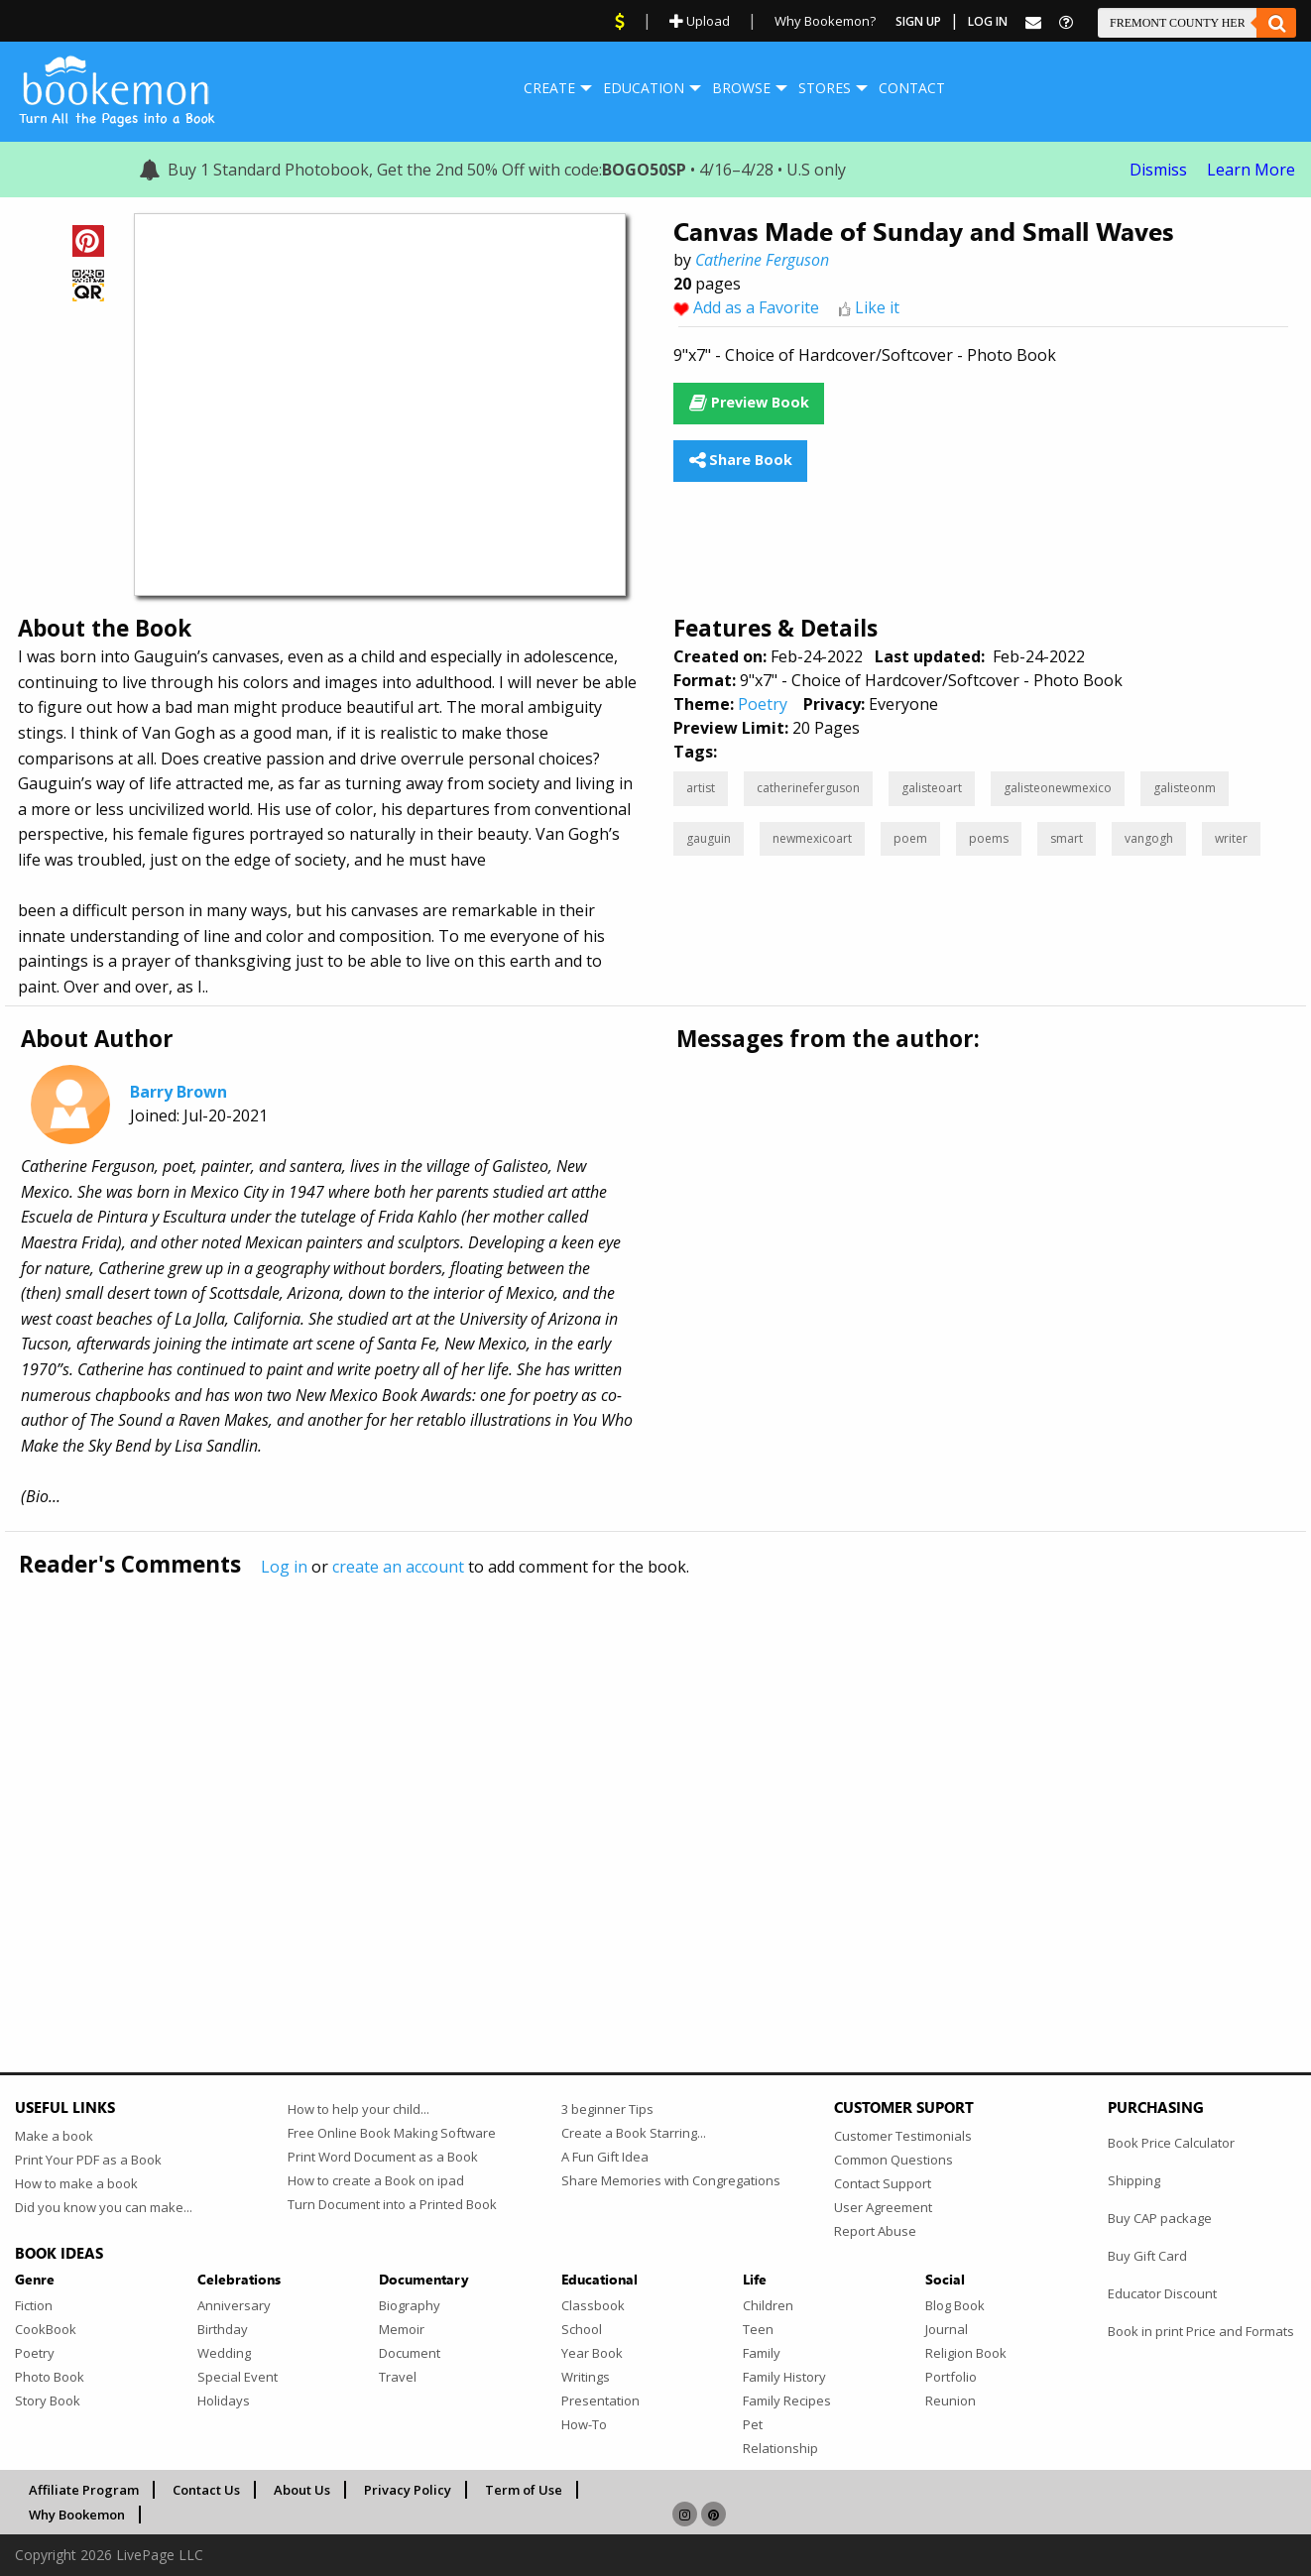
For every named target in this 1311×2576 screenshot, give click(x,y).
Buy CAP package (1160, 2218)
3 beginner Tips (607, 2109)
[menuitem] (549, 88)
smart (1066, 838)
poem (910, 838)
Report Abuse (875, 2231)
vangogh (1149, 838)
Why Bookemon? (825, 21)
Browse (741, 87)
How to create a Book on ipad (376, 2180)
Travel (398, 2377)
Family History (784, 2377)
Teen (758, 2329)
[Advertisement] (610, 1783)
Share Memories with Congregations (670, 2180)
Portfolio (951, 2377)
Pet (753, 2424)
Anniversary (234, 2305)
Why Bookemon (77, 2514)
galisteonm (1184, 787)
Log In (988, 21)
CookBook (45, 2329)
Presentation (600, 2400)
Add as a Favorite (756, 307)
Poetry (762, 704)
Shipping (1134, 2180)
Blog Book (955, 2305)
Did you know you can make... (103, 2207)
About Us (302, 2490)
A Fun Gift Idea (605, 2157)
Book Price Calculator (1171, 2143)
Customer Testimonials (903, 2136)
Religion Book (966, 2353)
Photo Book (49, 2377)
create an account (398, 1567)
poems (989, 838)
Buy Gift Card (1147, 2256)
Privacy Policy (407, 2490)
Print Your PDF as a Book (88, 2159)
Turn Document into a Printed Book (392, 2204)
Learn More (1251, 169)
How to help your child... (358, 2109)
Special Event (237, 2377)
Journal (946, 2329)
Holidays (223, 2400)
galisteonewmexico (1058, 787)
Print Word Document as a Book (383, 2157)
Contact (912, 87)
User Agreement (883, 2207)
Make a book (54, 2136)
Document (409, 2353)
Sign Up (918, 21)
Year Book (592, 2353)
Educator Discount (1162, 2293)
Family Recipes (787, 2400)
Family (761, 2353)
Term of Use (523, 2490)
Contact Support (882, 2183)
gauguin (708, 838)
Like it (877, 307)
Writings (585, 2377)
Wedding (224, 2353)
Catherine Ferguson (762, 260)
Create (549, 87)
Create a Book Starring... (633, 2133)
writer (1231, 838)
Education (643, 87)
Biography (409, 2305)
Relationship (780, 2448)
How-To (584, 2424)
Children (768, 2305)
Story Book (47, 2400)
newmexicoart (812, 838)
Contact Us (206, 2490)
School (581, 2329)
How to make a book (76, 2183)
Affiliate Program (84, 2490)
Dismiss (1158, 169)
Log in (284, 1567)
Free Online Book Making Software (392, 2133)
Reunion (950, 2400)
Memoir (401, 2329)
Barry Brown (178, 1092)
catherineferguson (808, 787)
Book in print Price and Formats (1201, 2331)
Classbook (593, 2305)
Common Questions (893, 2159)
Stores (824, 87)
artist (700, 787)
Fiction (34, 2305)
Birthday (222, 2329)
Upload (699, 21)
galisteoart (931, 787)
